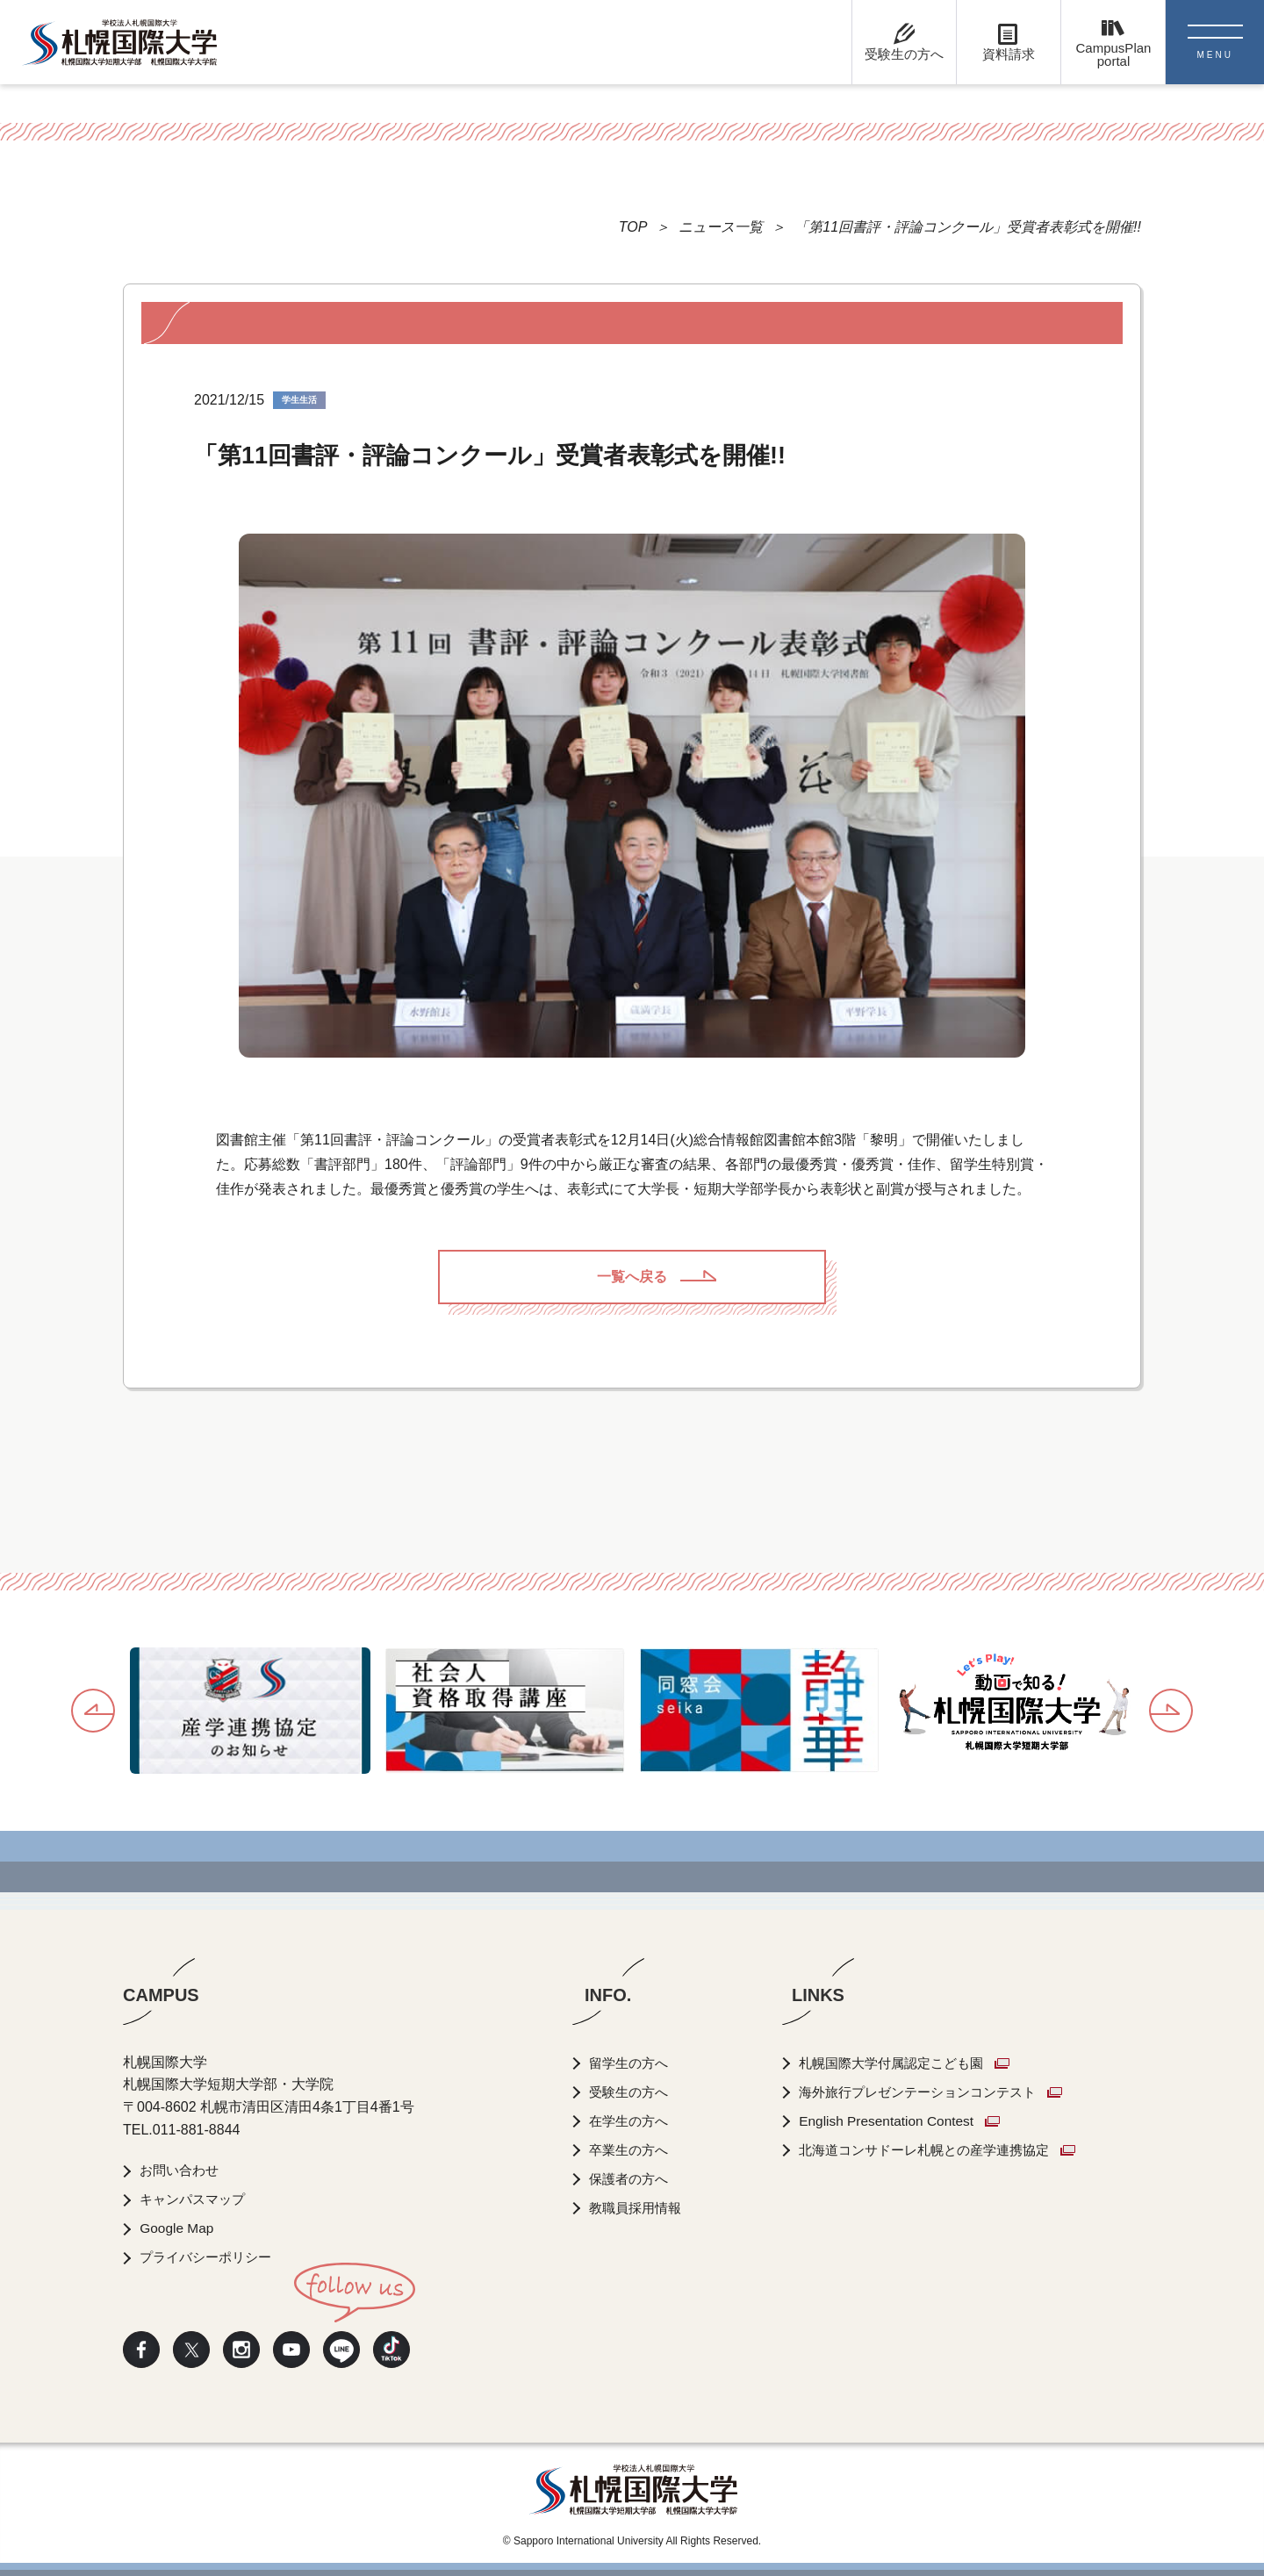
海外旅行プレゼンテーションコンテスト (933, 2091)
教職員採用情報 (639, 2207)
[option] (250, 1710)
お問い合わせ (182, 2170)
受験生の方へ (632, 2091)
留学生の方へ (632, 2063)
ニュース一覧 (721, 226)
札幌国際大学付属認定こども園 (905, 2063)
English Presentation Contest (897, 2120)
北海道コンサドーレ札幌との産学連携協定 (940, 2149)
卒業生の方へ (632, 2149)
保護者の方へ (632, 2178)
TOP (633, 226)
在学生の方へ (632, 2120)
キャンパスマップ (196, 2199)
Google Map (178, 2228)
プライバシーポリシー (210, 2257)
